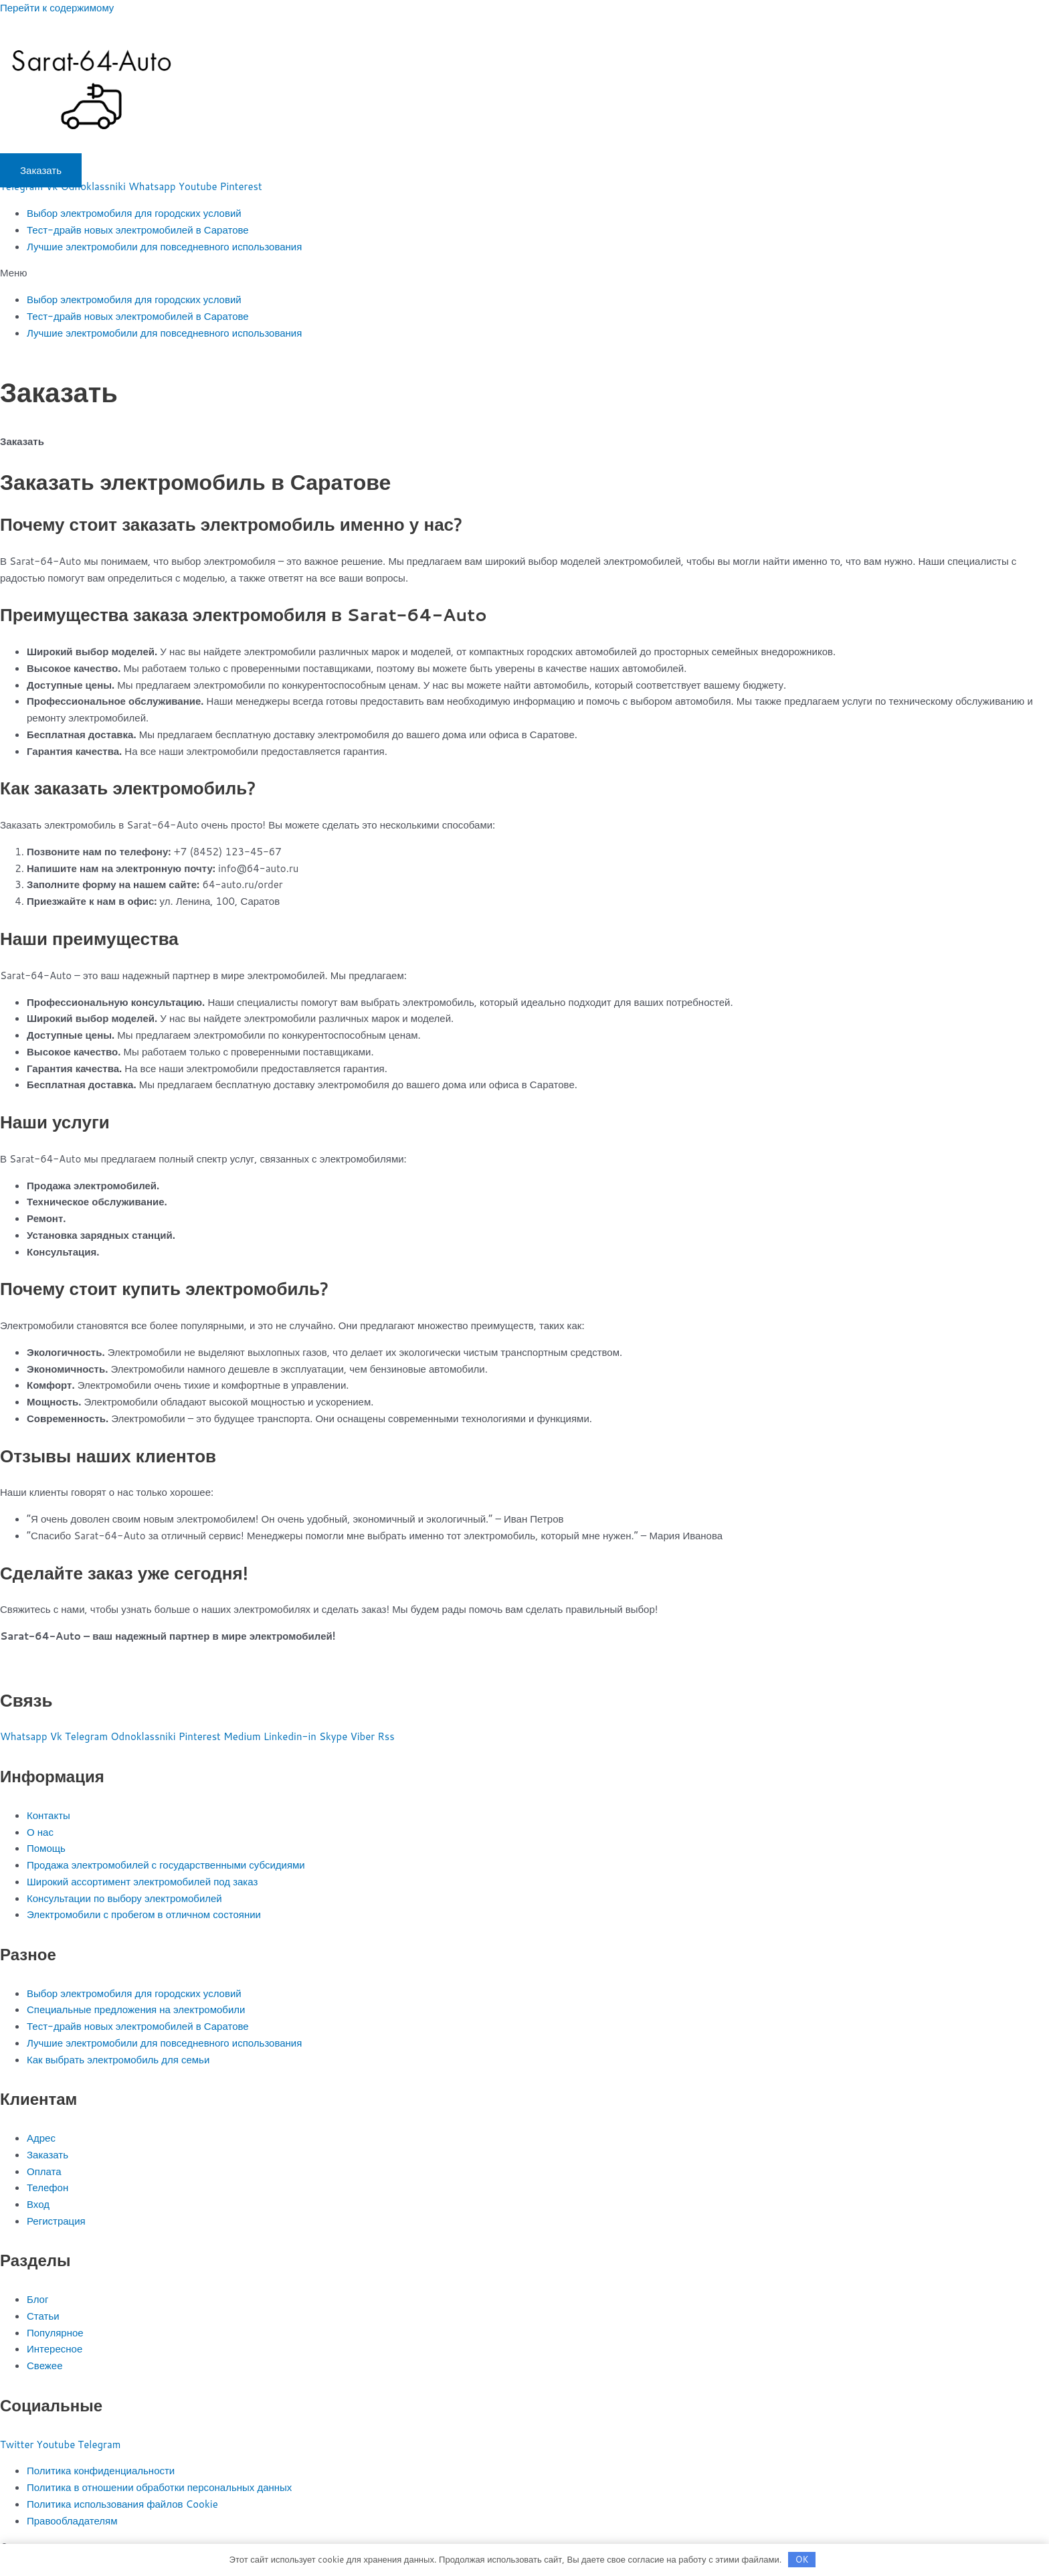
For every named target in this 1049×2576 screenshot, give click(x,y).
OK (802, 2559)
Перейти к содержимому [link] (57, 8)
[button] (524, 273)
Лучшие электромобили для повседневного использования (164, 247)
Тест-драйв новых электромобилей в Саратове (138, 230)
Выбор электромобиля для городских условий (134, 213)
